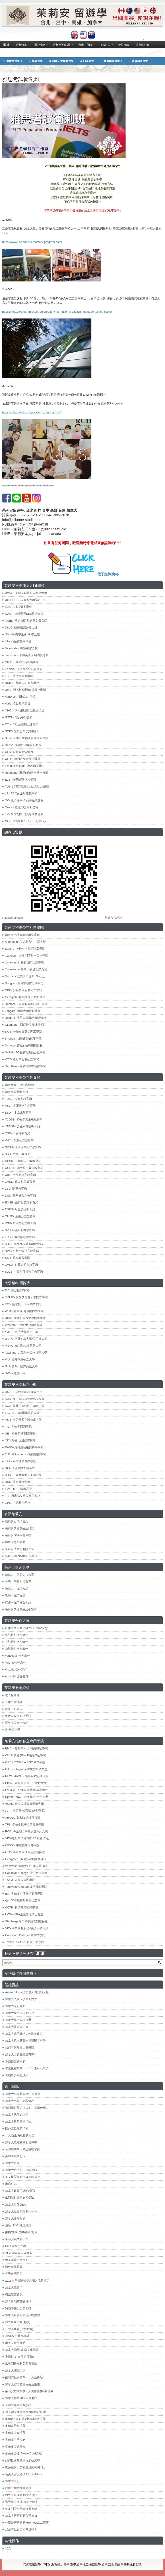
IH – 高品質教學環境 (18, 641)
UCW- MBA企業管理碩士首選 (24, 1914)
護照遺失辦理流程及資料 (21, 2502)
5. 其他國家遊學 (113, 60)
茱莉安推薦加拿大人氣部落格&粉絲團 (29, 2391)
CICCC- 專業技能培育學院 (22, 1845)
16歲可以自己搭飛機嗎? (20, 2529)
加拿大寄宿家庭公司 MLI (21, 2515)
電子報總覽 (12, 1695)
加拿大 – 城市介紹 (16, 1588)
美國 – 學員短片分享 (18, 1581)
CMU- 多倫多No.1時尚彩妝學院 (25, 1755)
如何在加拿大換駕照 (18, 2488)
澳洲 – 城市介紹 (15, 1595)
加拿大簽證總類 (15, 2006)
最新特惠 (23, 43)
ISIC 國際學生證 (15, 2246)
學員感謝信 (142, 44)
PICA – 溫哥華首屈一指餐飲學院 (26, 1783)
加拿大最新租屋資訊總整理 (22, 2315)
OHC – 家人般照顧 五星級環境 (24, 710)
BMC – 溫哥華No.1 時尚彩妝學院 (26, 1748)
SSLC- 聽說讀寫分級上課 (21, 627)
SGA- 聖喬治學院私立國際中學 (25, 1406)
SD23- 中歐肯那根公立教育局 (24, 1271)
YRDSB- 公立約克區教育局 (22, 1126)
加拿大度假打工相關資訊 (21, 2170)
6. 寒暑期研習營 (138, 61)
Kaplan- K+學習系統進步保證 (24, 669)
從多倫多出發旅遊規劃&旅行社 (25, 2467)
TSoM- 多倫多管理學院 (20, 1879)
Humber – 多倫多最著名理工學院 (26, 1004)
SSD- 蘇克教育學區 (17, 1257)
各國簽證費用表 (15, 2061)
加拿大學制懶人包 (16, 1092)
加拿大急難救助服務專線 (21, 2142)
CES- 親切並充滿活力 (19, 752)
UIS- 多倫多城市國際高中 (21, 1433)
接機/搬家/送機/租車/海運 (21, 2232)
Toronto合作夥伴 (15, 1662)
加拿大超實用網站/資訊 (20, 2190)
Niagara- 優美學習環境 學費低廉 (26, 1017)
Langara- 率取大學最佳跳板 (23, 1011)
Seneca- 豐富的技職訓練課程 (24, 1045)
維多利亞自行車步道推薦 (21, 2508)
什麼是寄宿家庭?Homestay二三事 (27, 2522)
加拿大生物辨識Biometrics (22, 2211)
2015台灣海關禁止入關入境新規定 (27, 2280)
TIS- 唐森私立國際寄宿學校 (22, 1495)
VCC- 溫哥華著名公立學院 (22, 1059)
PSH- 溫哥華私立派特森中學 (23, 1419)
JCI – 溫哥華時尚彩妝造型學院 (25, 1810)
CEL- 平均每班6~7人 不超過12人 (26, 821)
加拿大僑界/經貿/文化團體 (22, 2349)
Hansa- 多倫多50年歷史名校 (23, 745)
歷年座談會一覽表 (16, 1722)
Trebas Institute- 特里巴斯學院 (24, 1942)
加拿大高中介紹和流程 (19, 1085)
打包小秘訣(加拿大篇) (19, 2329)
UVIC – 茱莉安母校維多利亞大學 (26, 593)
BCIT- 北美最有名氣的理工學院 (25, 948)
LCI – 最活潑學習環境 (19, 676)
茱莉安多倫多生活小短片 (21, 1609)
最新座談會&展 (64, 43)
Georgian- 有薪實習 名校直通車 (25, 997)
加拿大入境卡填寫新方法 (21, 1999)
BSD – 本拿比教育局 (18, 1112)
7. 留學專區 (13, 67)
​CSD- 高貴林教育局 (17, 1133)
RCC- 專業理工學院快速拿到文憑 (26, 1831)
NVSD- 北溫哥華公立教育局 (23, 1147)
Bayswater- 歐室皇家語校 (21, 648)
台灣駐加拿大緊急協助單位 (22, 2149)
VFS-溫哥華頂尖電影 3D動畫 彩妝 (27, 1838)
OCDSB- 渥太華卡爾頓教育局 (24, 1168)
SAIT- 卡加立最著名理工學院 (23, 1031)
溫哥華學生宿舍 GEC (19, 2260)
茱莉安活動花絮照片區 (19, 1549)
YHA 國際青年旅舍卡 (18, 2253)
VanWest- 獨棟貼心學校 (20, 696)
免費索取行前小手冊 (18, 1716)
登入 (8, 2548)
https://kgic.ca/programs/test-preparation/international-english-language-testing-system (57, 311)
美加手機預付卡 (15, 2156)
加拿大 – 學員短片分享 (19, 1574)
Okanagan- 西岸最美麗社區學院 (25, 1024)
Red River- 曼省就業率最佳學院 (25, 1066)
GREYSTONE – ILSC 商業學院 (25, 1762)
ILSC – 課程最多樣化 (18, 606)
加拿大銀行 (12, 2481)
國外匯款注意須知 (16, 2128)
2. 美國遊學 (35, 61)
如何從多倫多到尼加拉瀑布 (22, 2460)
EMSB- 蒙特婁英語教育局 (21, 1202)
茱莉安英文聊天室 (16, 2239)
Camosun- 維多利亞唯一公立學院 (26, 955)
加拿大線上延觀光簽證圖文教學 (25, 2040)
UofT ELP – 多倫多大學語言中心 (26, 600)
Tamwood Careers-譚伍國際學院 (26, 1886)
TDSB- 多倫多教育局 (18, 1098)
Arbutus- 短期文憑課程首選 (22, 1817)
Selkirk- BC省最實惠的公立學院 (25, 1052)
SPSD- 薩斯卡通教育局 (20, 1230)
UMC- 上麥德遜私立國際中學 (23, 1392)
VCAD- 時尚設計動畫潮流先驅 (24, 1803)
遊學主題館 (87, 43)
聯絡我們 (44, 52)
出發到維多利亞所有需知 (21, 2363)
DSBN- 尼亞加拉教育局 (20, 1209)
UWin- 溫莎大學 (15, 1373)
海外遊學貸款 (14, 2266)
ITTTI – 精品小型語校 (19, 717)
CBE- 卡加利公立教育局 (20, 1174)
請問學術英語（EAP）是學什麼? (26, 2107)
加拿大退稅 (12, 2163)
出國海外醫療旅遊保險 (19, 2197)
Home (6, 44)
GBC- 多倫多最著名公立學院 (23, 990)
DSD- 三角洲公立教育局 (20, 1195)
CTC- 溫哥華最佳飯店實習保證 (25, 1852)
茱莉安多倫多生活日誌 (19, 1528)
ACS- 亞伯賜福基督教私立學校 (25, 1399)
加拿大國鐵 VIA (15, 2370)
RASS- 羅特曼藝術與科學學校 (24, 1447)
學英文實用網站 (15, 2342)
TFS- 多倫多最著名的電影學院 (24, 1824)
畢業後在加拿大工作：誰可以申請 (27, 2068)
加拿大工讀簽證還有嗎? (20, 2054)
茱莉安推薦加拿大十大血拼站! (24, 2377)
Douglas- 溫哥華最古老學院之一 (25, 983)
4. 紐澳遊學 (87, 61)
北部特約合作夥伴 (16, 1635)
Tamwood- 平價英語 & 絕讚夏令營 (27, 655)
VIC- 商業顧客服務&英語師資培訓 (26, 1928)
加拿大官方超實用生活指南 (22, 2384)
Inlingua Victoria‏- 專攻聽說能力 (25, 765)
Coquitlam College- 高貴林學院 (25, 1935)
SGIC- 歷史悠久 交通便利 (21, 731)
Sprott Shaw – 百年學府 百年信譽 (26, 1797)
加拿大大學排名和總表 (19, 2101)
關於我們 (42, 43)
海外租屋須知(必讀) (17, 2322)
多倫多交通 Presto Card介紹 (23, 2453)
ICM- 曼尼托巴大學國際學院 (23, 1304)
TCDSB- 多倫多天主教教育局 (24, 1119)
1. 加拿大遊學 (14, 60)
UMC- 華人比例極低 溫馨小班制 (25, 689)
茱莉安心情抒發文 (16, 1521)
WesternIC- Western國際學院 (24, 1325)
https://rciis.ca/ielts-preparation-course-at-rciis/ (32, 412)
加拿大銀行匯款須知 (18, 2121)
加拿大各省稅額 (15, 2218)
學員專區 (28, 51)
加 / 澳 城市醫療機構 (18, 2301)
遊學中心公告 (13, 1709)
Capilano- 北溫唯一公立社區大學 (26, 1352)
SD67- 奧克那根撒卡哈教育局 (24, 1244)
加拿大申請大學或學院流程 (22, 935)
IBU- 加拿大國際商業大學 (21, 1366)
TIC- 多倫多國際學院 (18, 1426)
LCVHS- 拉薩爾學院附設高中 (23, 1412)
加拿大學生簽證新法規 (19, 2013)
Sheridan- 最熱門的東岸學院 (23, 1038)
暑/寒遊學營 (12, 1729)
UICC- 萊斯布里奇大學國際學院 (25, 1318)
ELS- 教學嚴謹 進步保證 (20, 779)
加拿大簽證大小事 (16, 2026)
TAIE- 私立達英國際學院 (20, 1461)
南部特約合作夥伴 (16, 1648)
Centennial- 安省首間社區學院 (24, 962)
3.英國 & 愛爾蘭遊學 (61, 61)
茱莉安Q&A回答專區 (18, 1535)
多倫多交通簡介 (15, 2446)
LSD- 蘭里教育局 (16, 1188)
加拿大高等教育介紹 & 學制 (23, 2094)
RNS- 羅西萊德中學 (17, 1482)
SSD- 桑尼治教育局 (17, 1154)
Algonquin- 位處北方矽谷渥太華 (25, 941)
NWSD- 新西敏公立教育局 (22, 1251)
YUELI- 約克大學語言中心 (21, 1331)
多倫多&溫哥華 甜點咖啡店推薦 (25, 2419)
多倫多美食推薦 (15, 2432)
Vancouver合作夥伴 (17, 1655)
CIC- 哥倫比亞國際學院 (20, 1440)
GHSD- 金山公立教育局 (20, 1216)
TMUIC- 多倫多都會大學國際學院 (26, 1297)
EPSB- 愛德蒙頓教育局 (20, 1237)
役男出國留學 (14, 2273)
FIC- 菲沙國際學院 (17, 1290)
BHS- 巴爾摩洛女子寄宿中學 (23, 1475)
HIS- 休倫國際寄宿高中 (20, 1468)
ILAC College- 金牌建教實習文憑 (26, 1769)
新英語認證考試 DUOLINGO (23, 2474)
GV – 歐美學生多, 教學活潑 (22, 634)
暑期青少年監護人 (16, 2075)
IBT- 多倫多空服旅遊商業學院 (24, 1893)
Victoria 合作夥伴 (16, 1669)
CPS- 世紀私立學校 (17, 1502)
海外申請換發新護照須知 (21, 2495)
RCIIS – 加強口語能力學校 (22, 682)
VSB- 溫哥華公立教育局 (20, 1105)
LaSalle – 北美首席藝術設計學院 (26, 1790)
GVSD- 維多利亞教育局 (20, 1181)
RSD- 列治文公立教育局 (20, 1223)
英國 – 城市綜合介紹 (18, 1602)
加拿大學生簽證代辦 (18, 2020)
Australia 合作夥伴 (17, 1676)
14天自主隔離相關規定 (19, 2135)
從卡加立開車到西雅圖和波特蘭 (25, 2412)
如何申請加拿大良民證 (19, 2047)
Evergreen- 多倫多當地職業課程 (25, 1859)
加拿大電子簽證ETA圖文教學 (23, 2033)
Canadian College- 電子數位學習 (26, 1873)
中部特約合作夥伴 (16, 1642)
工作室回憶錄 (13, 1702)
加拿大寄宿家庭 (15, 1542)
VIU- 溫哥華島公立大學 (20, 1359)
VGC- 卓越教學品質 (17, 703)
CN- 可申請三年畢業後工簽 (22, 1900)
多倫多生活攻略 (15, 2439)
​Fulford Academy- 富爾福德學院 (25, 1454)
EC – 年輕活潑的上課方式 (21, 724)
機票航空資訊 (14, 2294)
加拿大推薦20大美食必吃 (21, 2398)
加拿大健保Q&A (15, 2204)
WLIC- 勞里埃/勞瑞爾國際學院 (24, 1311)
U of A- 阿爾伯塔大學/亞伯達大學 (26, 1338)
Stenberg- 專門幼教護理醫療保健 (26, 1921)
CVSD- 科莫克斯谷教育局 (21, 1264)
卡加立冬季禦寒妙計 (18, 2405)
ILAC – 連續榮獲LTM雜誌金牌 (24, 613)
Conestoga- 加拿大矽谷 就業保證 (26, 969)
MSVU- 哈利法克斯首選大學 (23, 1345)
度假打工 (107, 43)
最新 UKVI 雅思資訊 (18, 2225)
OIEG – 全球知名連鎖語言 (22, 662)
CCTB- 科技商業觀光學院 (21, 1907)
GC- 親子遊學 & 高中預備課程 (24, 800)
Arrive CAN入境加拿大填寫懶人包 (27, 1992)
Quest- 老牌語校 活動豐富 (21, 807)
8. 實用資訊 (35, 67)
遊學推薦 (123, 44)
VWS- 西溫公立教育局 (19, 1140)
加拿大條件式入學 (16, 2114)
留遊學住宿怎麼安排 (18, 2308)
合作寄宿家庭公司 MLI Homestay (26, 1628)
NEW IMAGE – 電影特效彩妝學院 (26, 1776)
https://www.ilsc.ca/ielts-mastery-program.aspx (32, 242)
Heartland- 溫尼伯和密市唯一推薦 (26, 772)
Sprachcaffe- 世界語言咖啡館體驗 (26, 738)
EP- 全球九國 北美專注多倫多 (24, 814)
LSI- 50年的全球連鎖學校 (21, 793)
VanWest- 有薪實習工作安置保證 (26, 1866)
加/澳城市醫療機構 (17, 2336)
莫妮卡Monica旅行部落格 (21, 1556)
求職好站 (11, 2183)
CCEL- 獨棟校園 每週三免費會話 (26, 620)
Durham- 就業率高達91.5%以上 (25, 976)
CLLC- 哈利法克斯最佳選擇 (22, 759)
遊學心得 (8, 52)
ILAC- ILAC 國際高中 (18, 1489)
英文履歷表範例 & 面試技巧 (23, 2177)
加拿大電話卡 (14, 2287)
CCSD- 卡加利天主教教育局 (23, 1161)
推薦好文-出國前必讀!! (19, 2356)
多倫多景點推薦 (15, 2425)
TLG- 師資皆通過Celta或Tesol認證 (27, 786)
